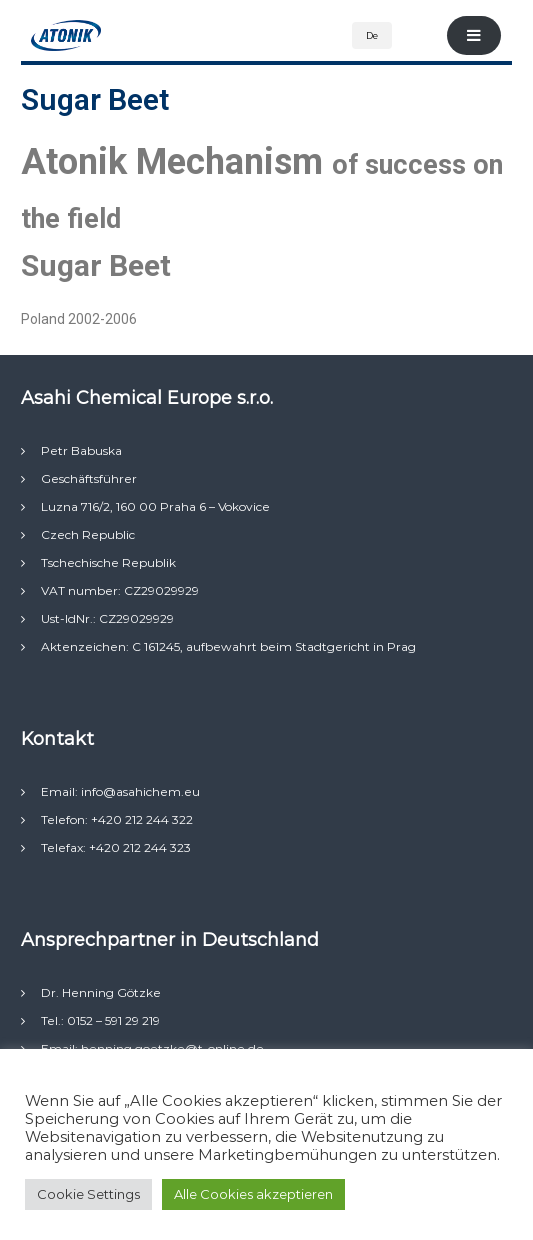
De (372, 35)
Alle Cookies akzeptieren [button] (253, 1194)
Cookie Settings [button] (88, 1194)
